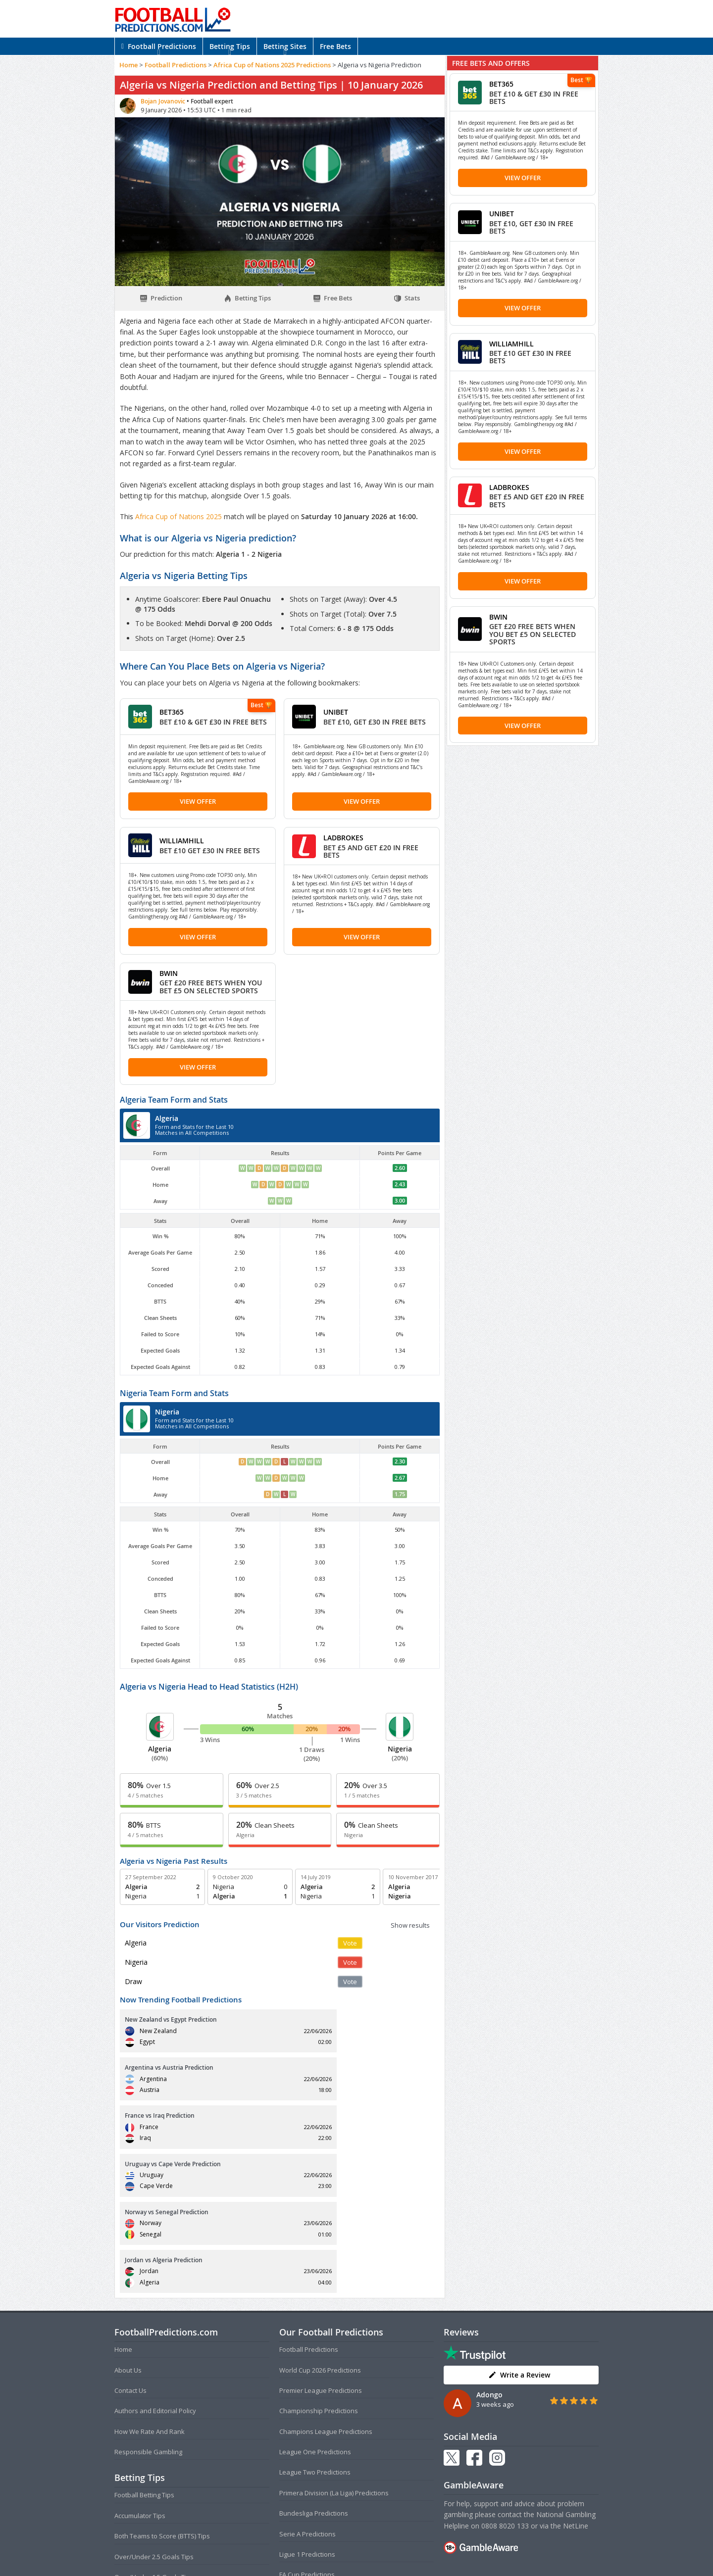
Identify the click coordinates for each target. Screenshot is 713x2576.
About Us (128, 2225)
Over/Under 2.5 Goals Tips (154, 2412)
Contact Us (130, 2245)
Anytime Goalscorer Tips (151, 2473)
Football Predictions (158, 46)
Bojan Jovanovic (164, 101)
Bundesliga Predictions (313, 2369)
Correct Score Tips (141, 2453)
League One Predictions (315, 2307)
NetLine (575, 2381)
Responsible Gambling (148, 2307)
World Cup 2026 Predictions (320, 2225)
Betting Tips (229, 46)
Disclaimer (411, 2548)
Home (128, 64)
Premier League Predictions (320, 2245)
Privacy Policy (373, 2548)
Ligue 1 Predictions (307, 2410)
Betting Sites (284, 46)
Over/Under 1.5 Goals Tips (154, 2433)
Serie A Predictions (307, 2389)
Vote (350, 1942)
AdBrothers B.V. (396, 2564)
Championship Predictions (318, 2266)
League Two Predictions (315, 2328)
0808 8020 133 (505, 2381)
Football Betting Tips (144, 2350)
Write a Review (519, 2230)
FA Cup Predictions (307, 2430)
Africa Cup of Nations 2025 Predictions (272, 64)
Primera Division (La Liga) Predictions (334, 2348)
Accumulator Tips (139, 2371)
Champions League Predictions (325, 2287)
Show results (410, 1925)
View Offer (198, 801)
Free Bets (335, 46)
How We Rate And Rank (149, 2287)
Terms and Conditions (318, 2548)
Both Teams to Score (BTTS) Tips (162, 2391)
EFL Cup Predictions (308, 2450)
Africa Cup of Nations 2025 (179, 516)
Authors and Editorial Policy (155, 2266)
